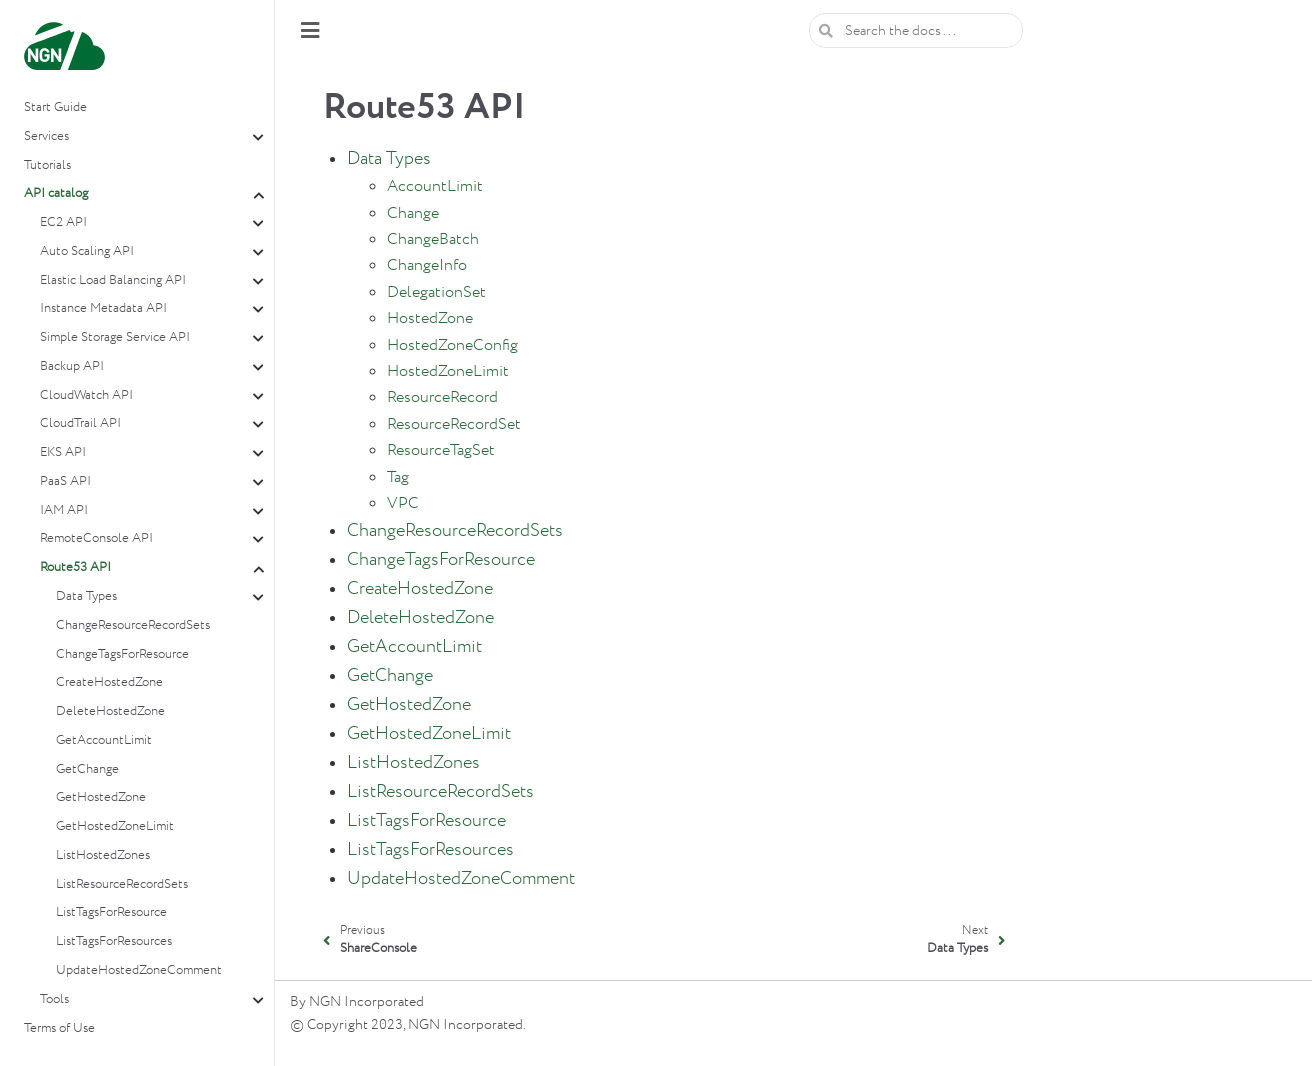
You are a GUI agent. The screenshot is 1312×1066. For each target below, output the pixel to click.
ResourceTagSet (441, 450)
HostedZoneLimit (448, 371)
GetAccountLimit (104, 740)
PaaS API (65, 481)
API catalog (56, 193)
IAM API (64, 510)
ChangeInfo (427, 265)
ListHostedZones (103, 855)
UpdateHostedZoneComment (139, 970)
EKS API (63, 452)
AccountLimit (435, 186)
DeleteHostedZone (110, 711)
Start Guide (55, 107)
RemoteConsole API (96, 538)
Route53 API (75, 567)
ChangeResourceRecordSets (133, 625)
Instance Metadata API (103, 308)
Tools (54, 999)
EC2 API (63, 222)
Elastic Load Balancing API (113, 280)
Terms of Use (59, 1028)
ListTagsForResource (111, 912)
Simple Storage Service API (115, 337)
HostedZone (430, 318)
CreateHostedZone (109, 682)
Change (413, 213)
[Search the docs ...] (916, 30)
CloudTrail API (80, 423)
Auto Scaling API (87, 251)
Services (46, 136)
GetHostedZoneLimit (115, 826)
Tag (398, 477)
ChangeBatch (433, 239)
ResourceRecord (442, 397)
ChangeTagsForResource (122, 654)
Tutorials (47, 165)
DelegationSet (436, 292)
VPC (403, 503)
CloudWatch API (86, 395)
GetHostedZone (101, 797)
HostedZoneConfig (452, 345)
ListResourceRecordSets (122, 884)
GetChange (87, 769)
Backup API (72, 366)
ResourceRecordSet (454, 424)
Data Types (86, 596)
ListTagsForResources (114, 941)
